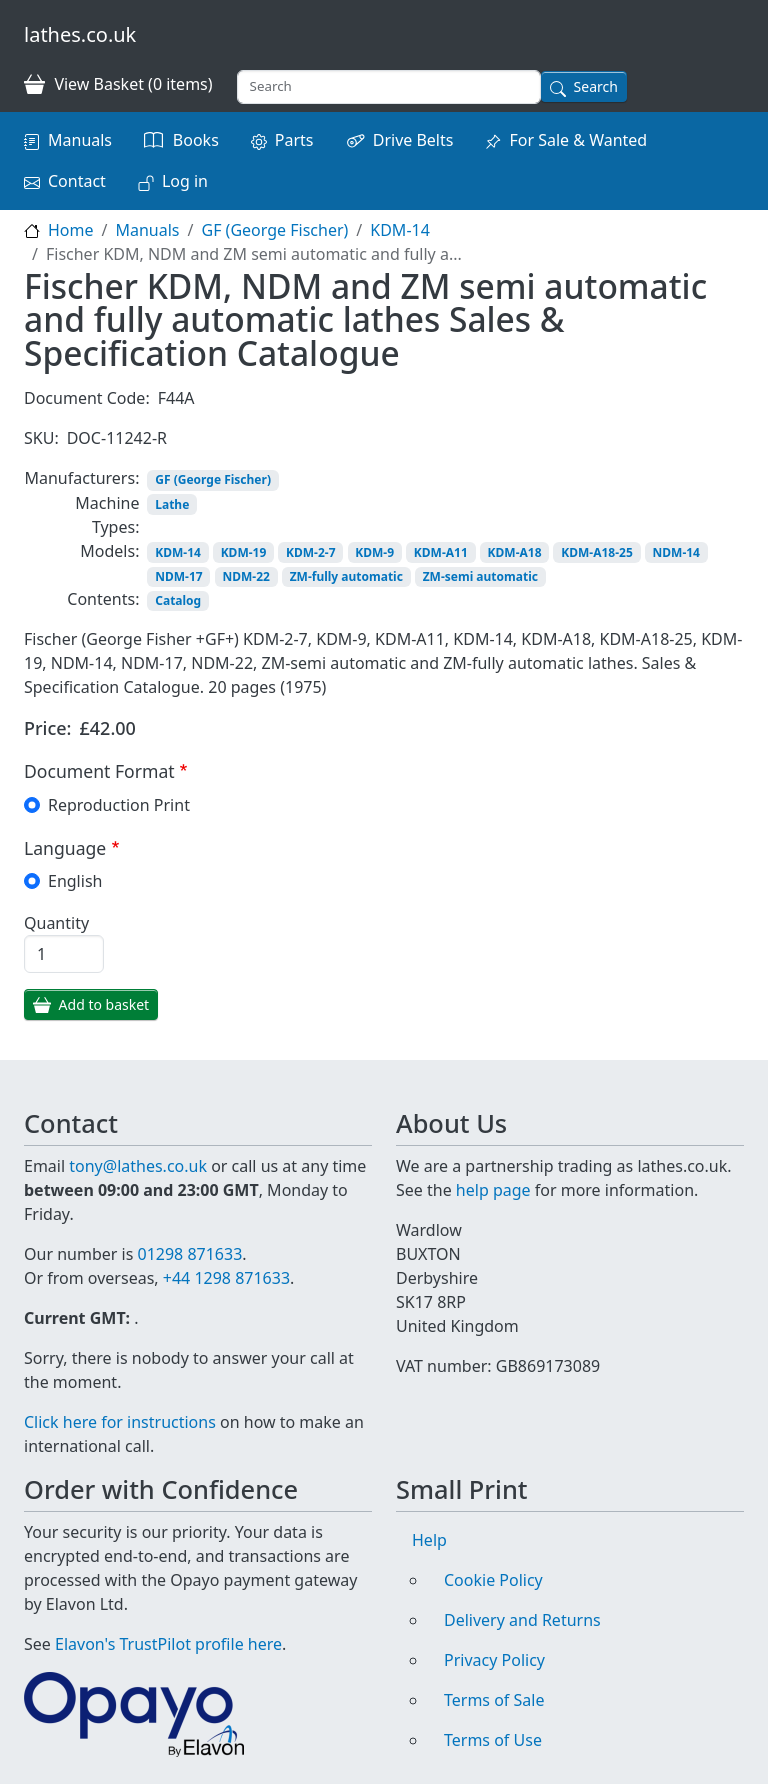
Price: (48, 728)
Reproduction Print (119, 805)
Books (196, 140)
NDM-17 (178, 576)
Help (429, 1540)
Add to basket (104, 1004)
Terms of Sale (494, 1700)
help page (493, 1190)
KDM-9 (374, 552)
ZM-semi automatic (480, 576)
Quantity (56, 923)
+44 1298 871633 (226, 1278)
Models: (109, 551)
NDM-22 (245, 576)
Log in (185, 181)
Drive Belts (413, 140)
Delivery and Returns (522, 1620)
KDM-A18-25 (597, 552)
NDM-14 (676, 552)
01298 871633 (189, 1254)
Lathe (172, 504)
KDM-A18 (515, 552)
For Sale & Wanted (578, 140)
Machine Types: (107, 515)
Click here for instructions (120, 1422)
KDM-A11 (441, 552)
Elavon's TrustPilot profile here (168, 1644)
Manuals (80, 140)
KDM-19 (244, 552)
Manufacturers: (81, 478)
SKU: (41, 438)
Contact (77, 181)
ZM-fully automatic (346, 576)
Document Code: (87, 398)
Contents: (103, 599)
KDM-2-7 (310, 552)
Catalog (178, 600)
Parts (294, 140)
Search (596, 86)
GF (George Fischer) (274, 230)
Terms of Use (493, 1740)
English (75, 881)
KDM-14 (400, 230)
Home (71, 230)
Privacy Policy (494, 1660)
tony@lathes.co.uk (138, 1166)
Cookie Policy (493, 1580)
